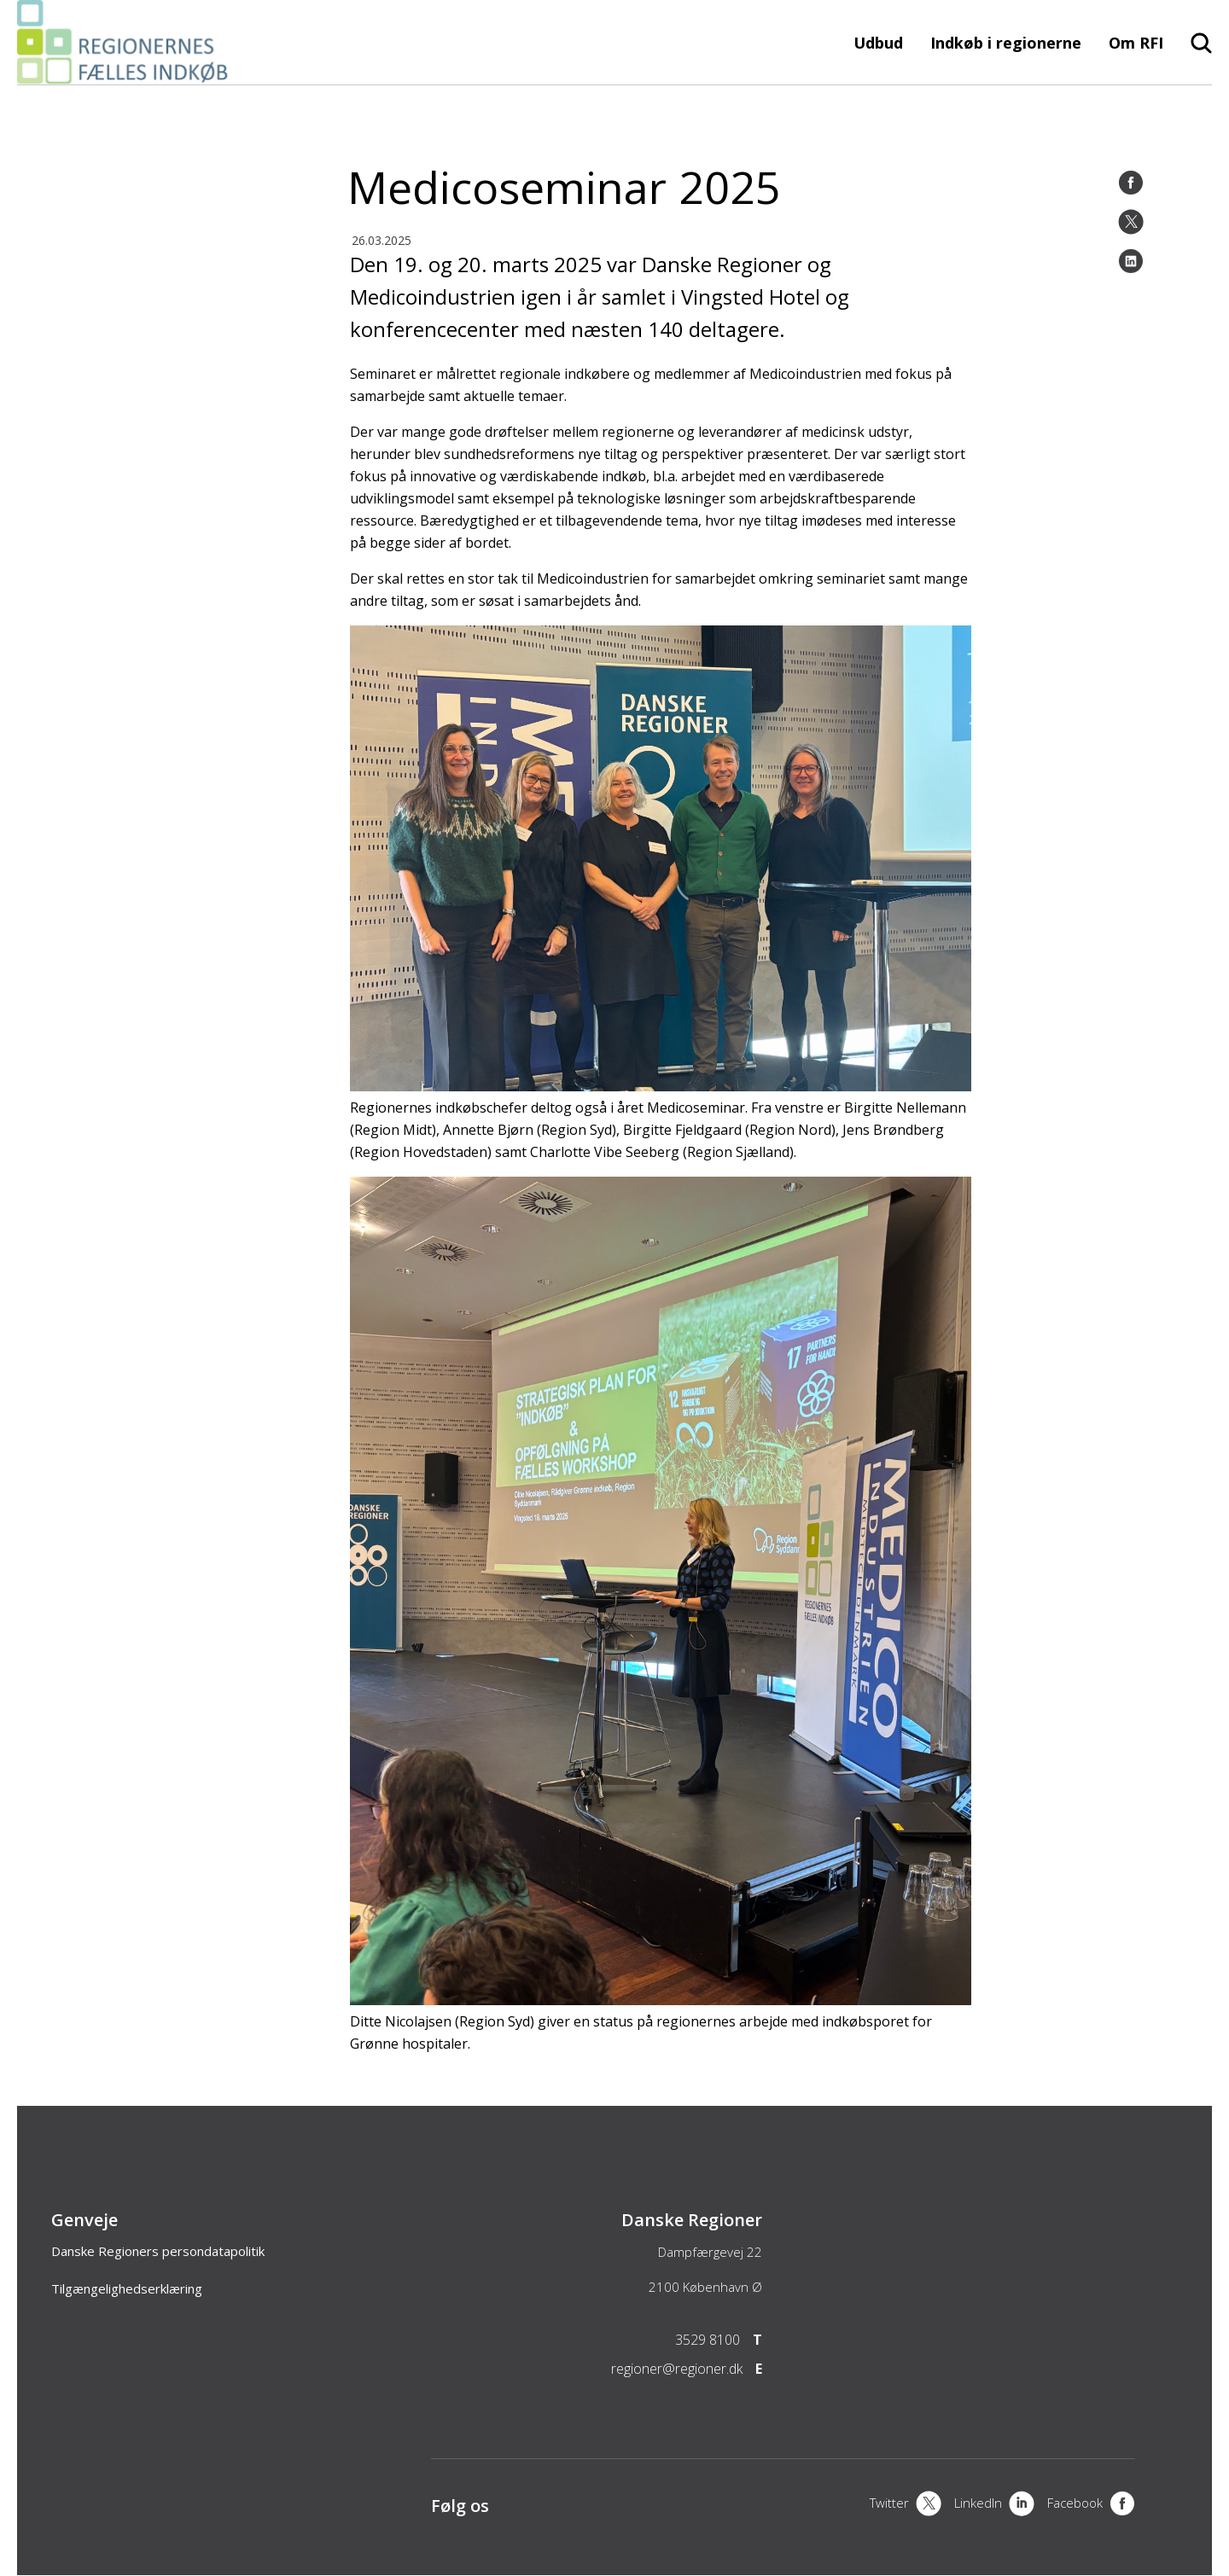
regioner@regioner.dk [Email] (677, 2368)
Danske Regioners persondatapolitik (158, 2250)
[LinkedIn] (1131, 261)
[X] (905, 2505)
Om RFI (1136, 42)
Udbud (878, 42)
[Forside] (127, 76)
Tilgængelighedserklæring (126, 2288)
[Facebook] (1131, 182)
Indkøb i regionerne (1005, 42)
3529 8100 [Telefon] (707, 2339)
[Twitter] (1131, 222)
